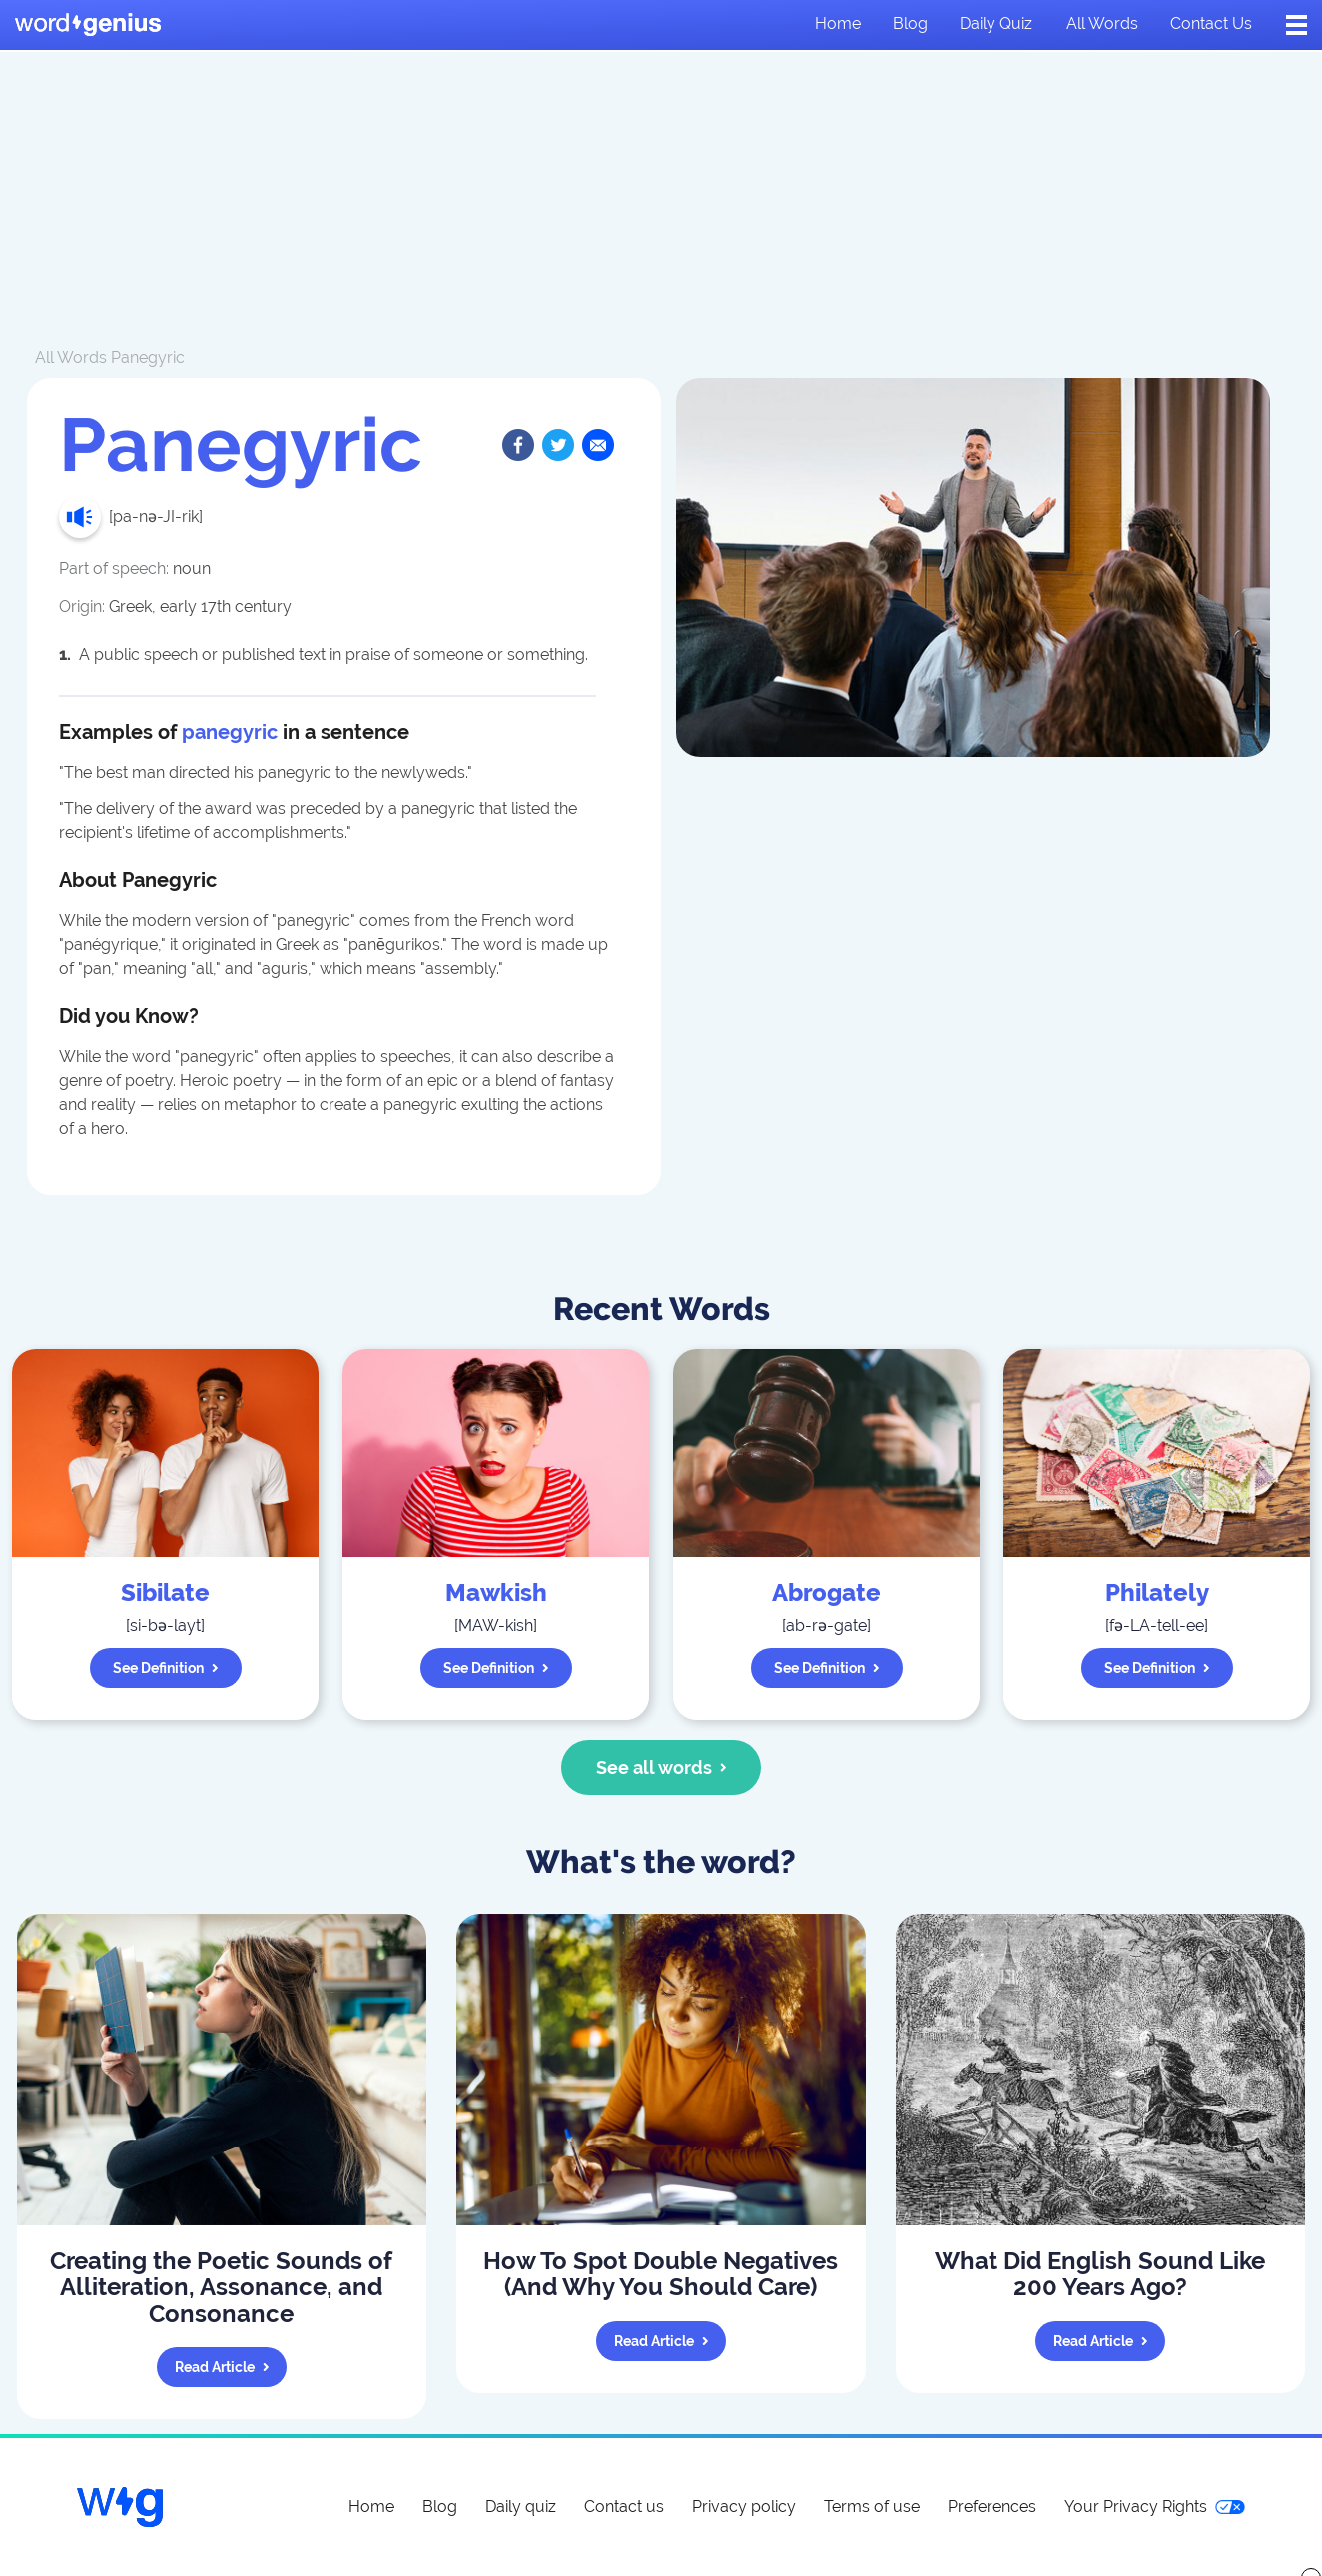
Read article (222, 2367)
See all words (661, 1767)
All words (1102, 23)
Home (838, 23)
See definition (166, 1668)
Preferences (992, 2506)
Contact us (1211, 23)
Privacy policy (744, 2506)
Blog (910, 23)
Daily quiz (996, 23)
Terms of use (872, 2506)
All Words (71, 357)
